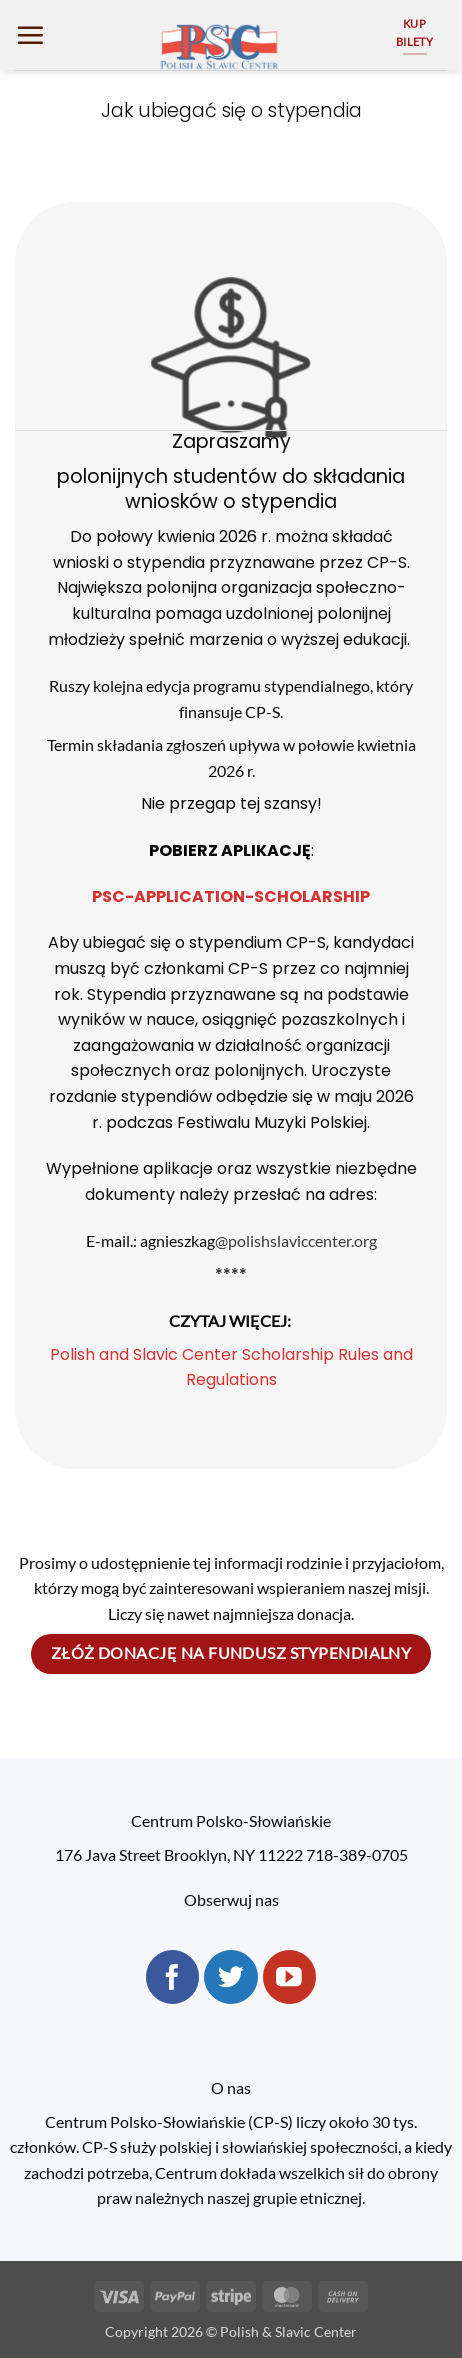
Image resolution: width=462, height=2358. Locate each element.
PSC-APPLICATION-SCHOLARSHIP (231, 896)
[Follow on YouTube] (290, 1977)
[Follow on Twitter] (231, 1977)
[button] (30, 35)
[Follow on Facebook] (173, 1977)
